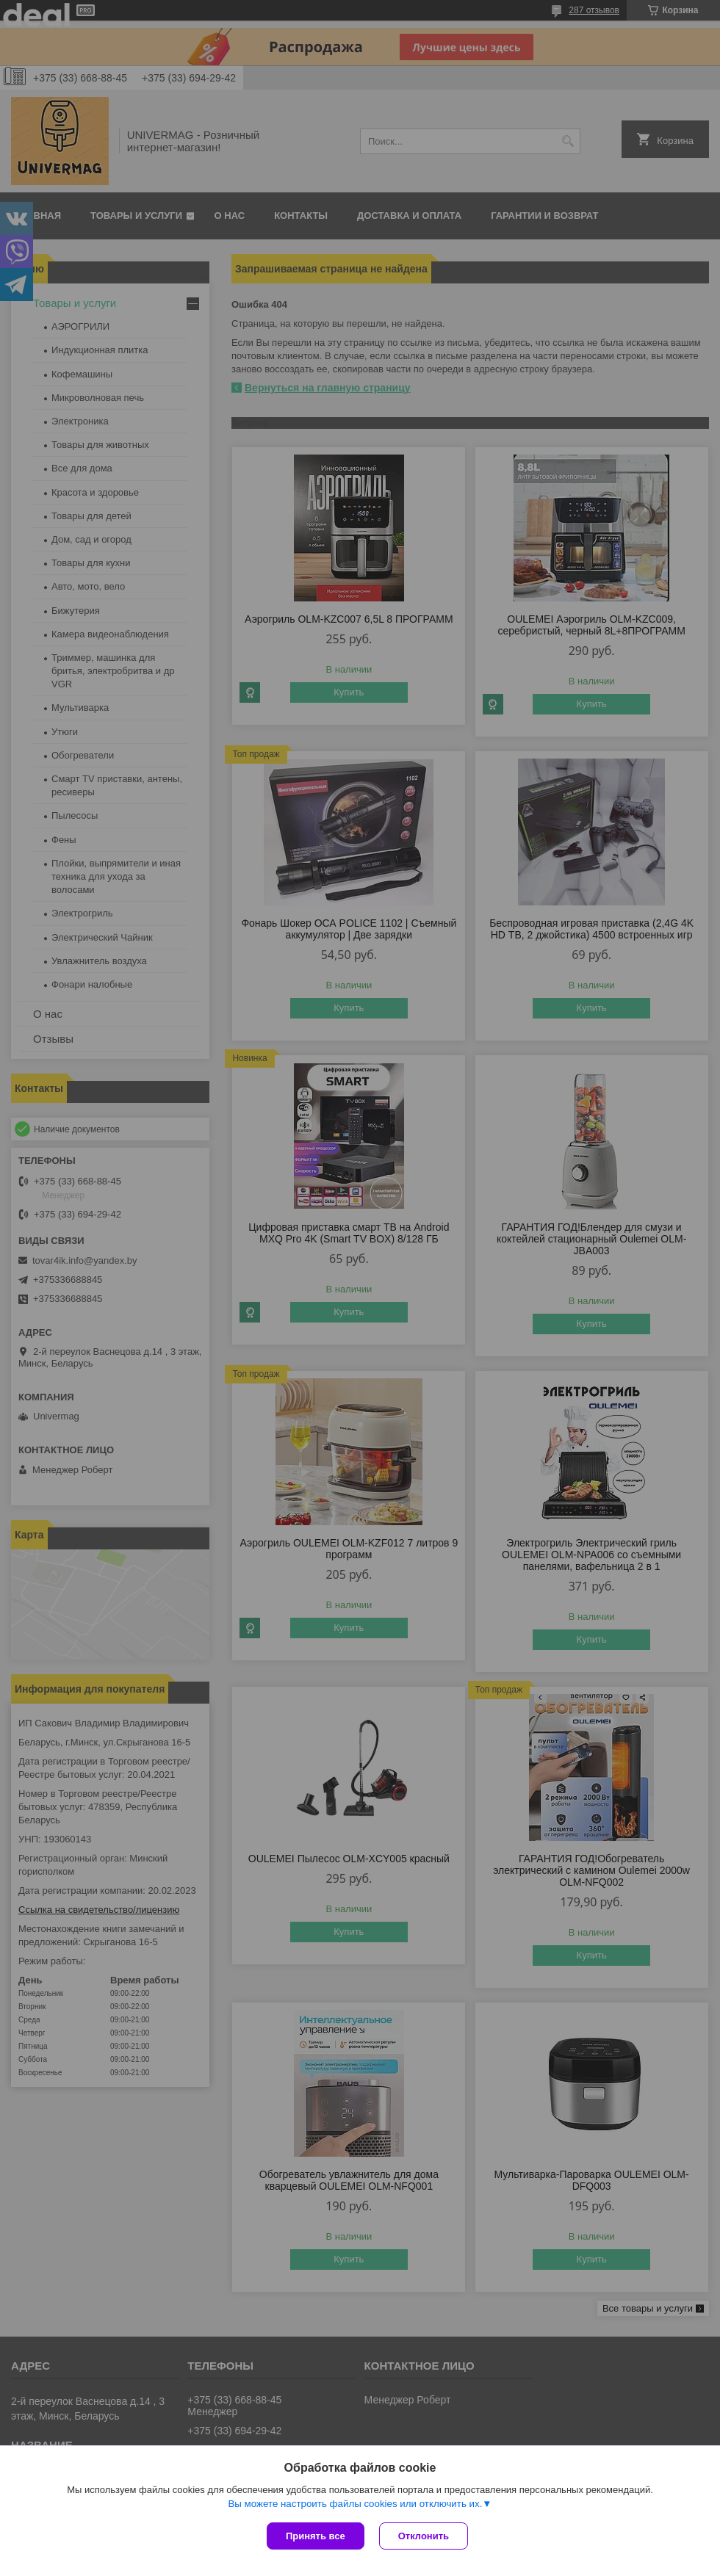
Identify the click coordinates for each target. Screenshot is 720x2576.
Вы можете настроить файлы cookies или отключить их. (355, 2503)
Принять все (315, 2535)
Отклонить (423, 2535)
